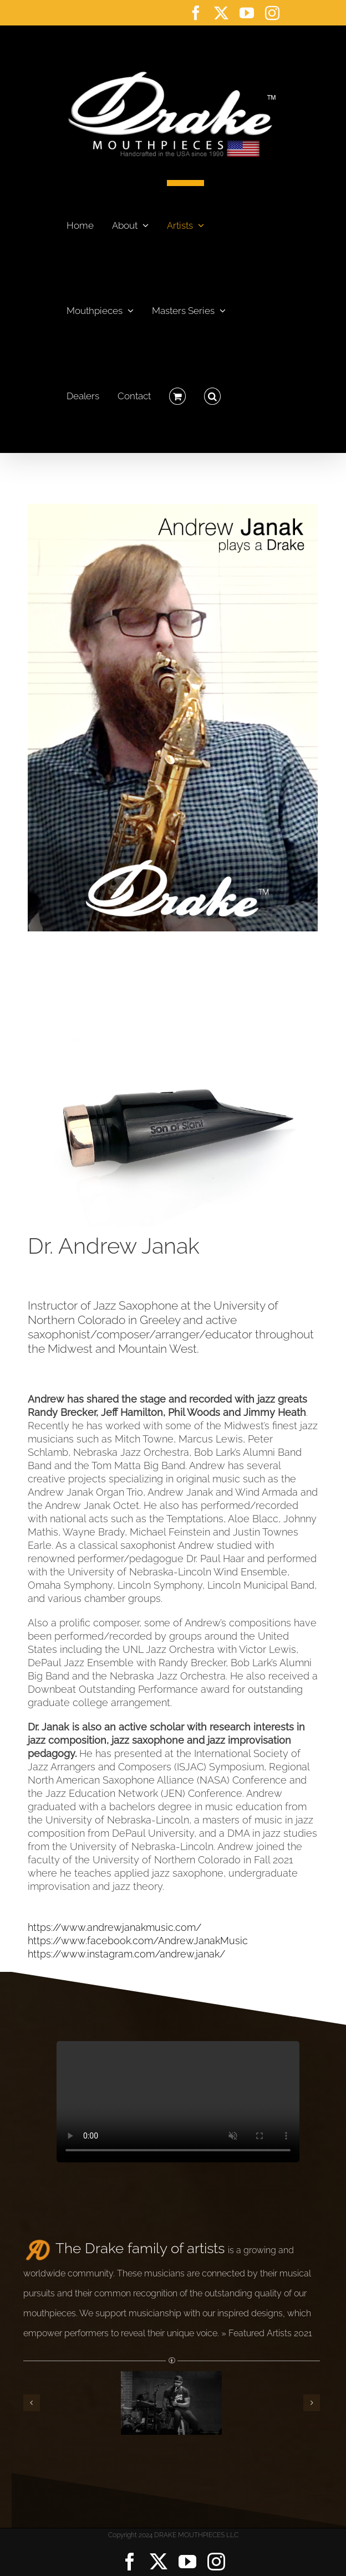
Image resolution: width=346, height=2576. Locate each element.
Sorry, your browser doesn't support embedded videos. (178, 2101)
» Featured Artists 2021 (266, 2333)
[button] (212, 393)
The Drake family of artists (140, 2248)
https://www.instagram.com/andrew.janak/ (126, 1954)
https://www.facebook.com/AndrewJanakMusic (138, 1940)
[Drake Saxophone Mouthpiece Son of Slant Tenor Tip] (173, 941)
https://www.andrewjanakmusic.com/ (114, 1927)
